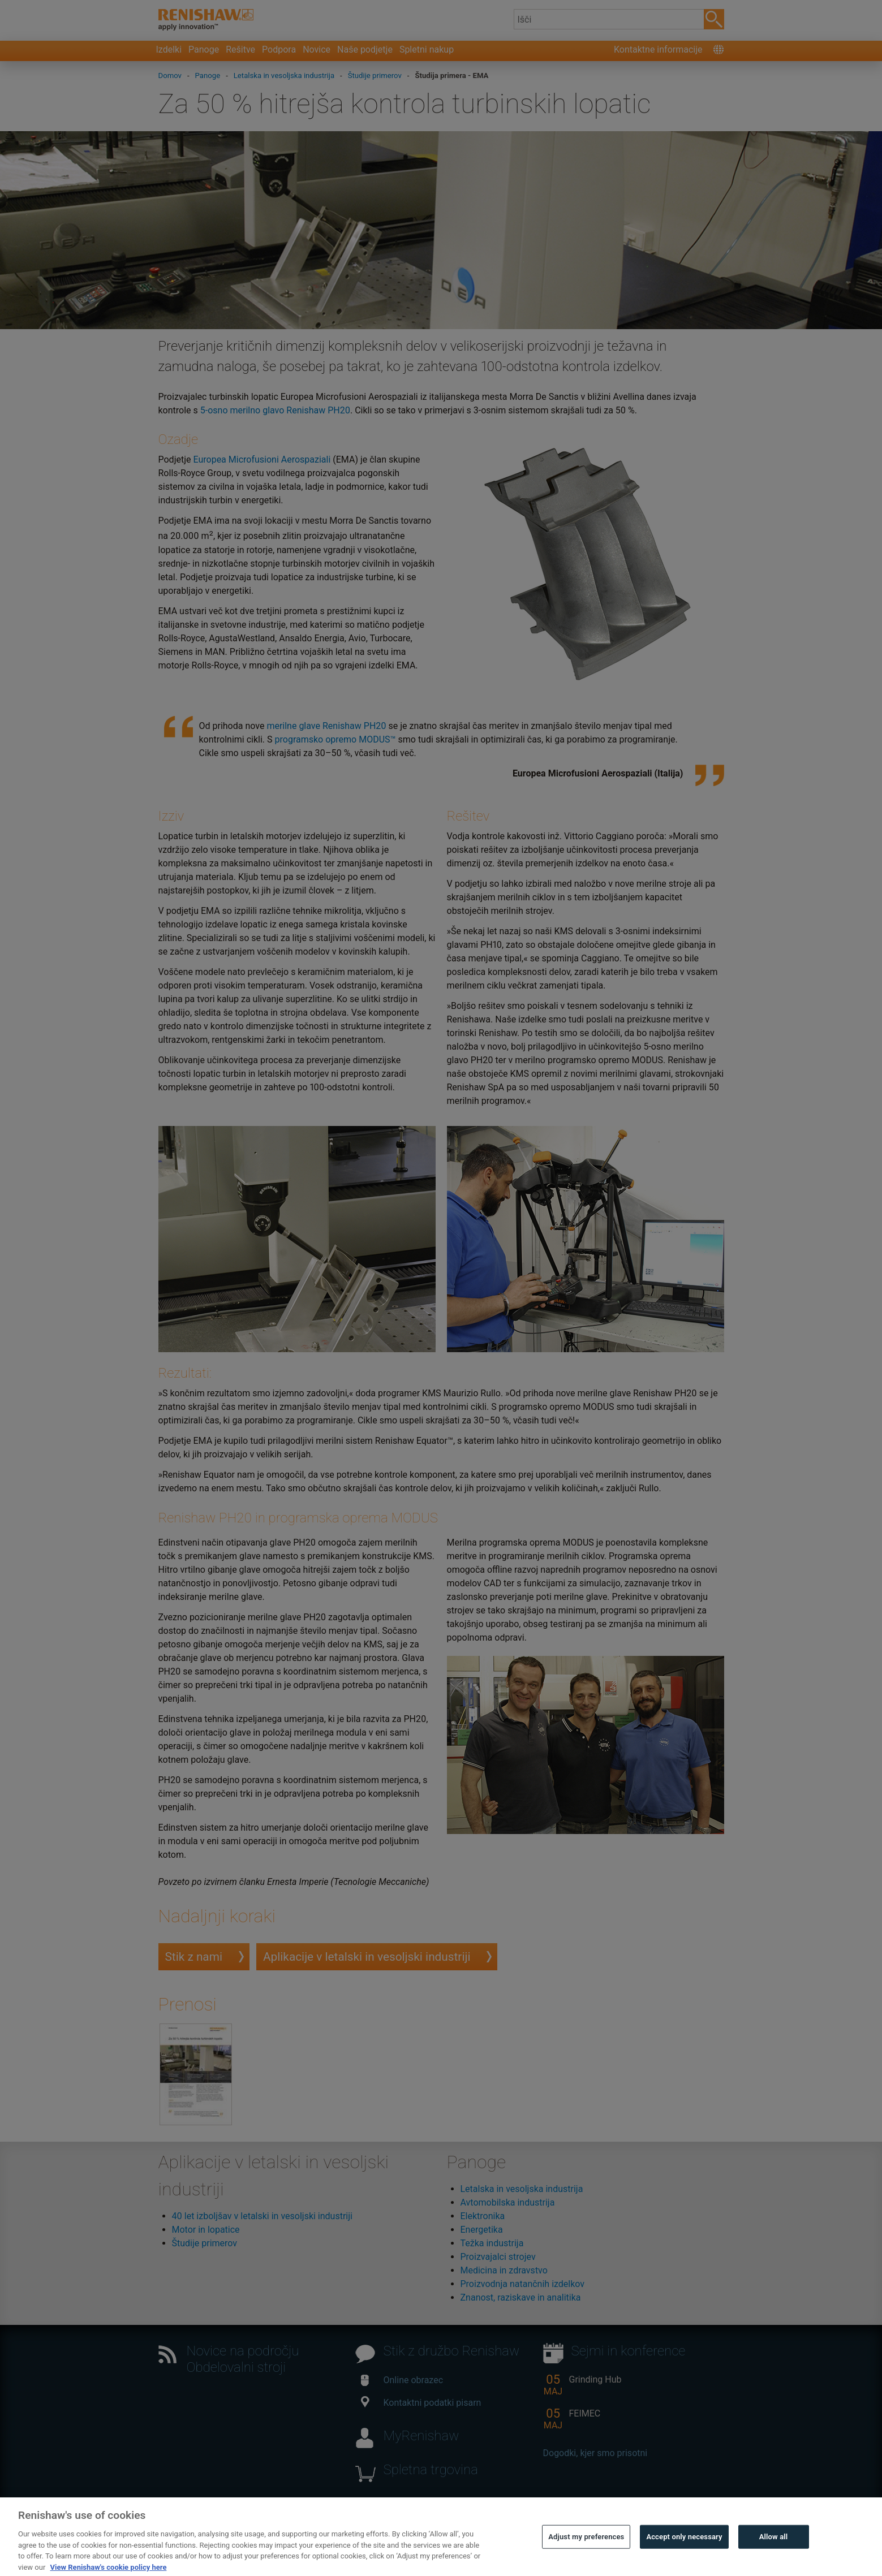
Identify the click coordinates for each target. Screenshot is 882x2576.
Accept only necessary (684, 2560)
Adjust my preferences (586, 2560)
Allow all (773, 2560)
